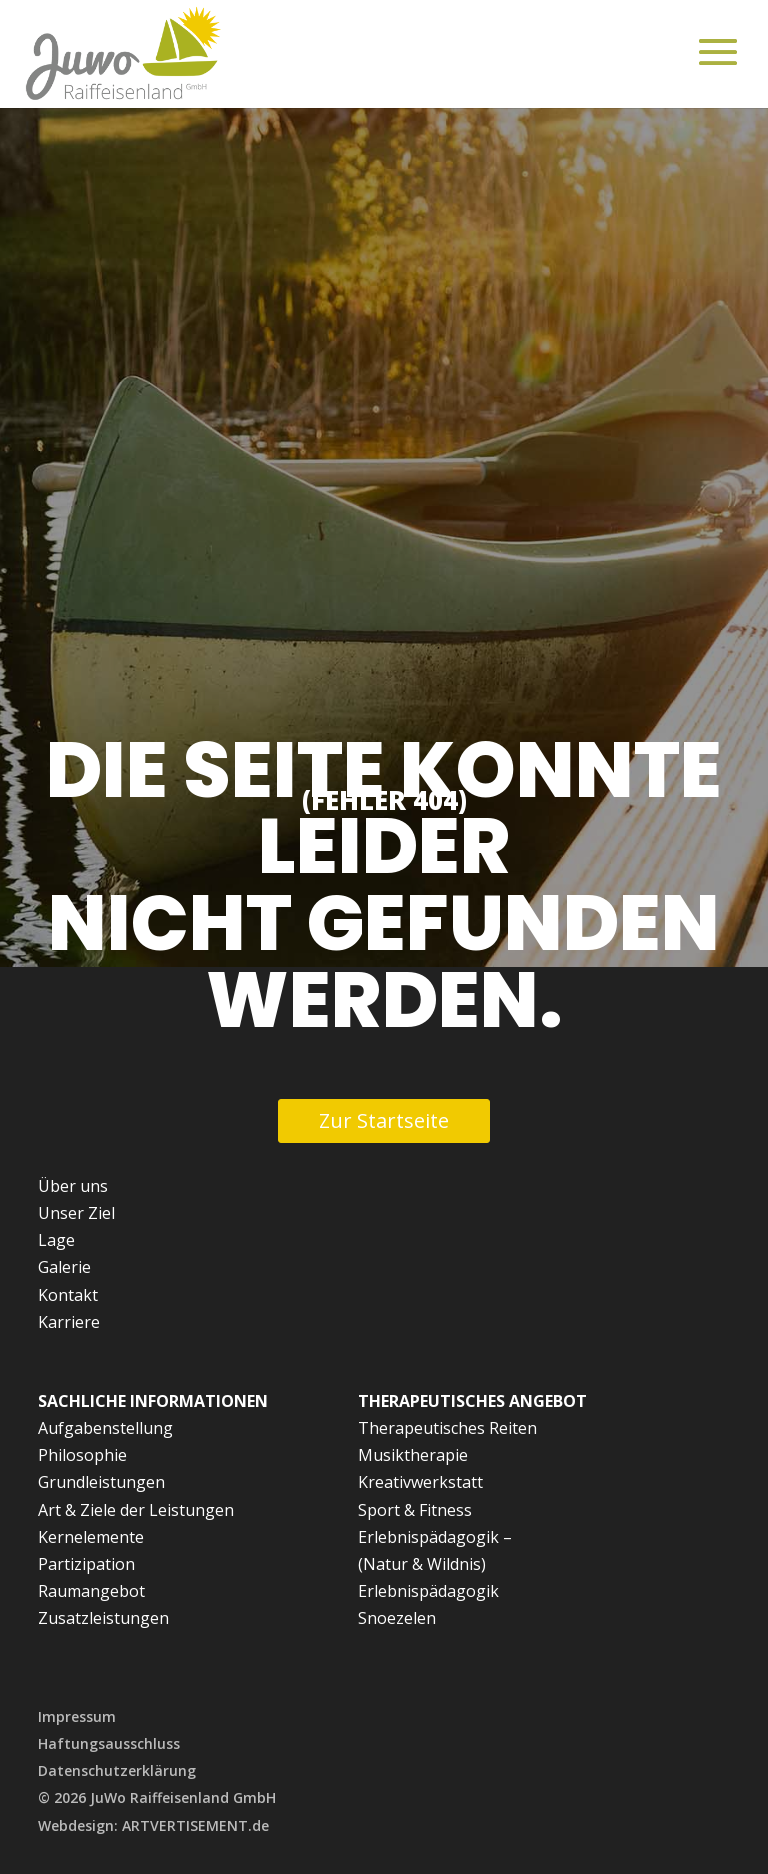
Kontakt (68, 1295)
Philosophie (82, 1455)
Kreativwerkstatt (420, 1482)
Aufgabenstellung (105, 1428)
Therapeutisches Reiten (447, 1428)
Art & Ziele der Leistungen (136, 1510)
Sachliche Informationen (153, 1401)
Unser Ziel (76, 1213)
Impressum (77, 1716)
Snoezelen (397, 1618)
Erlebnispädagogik (428, 1591)
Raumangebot (91, 1591)
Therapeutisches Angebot (472, 1401)
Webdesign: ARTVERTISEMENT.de (153, 1825)
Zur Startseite (384, 1120)
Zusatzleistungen (103, 1618)
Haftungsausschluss (109, 1743)
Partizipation (86, 1564)
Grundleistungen (101, 1482)
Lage (56, 1240)
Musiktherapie (413, 1455)
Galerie (64, 1267)
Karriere (69, 1322)
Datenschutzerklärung (117, 1770)
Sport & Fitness (415, 1510)
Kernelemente (91, 1537)
